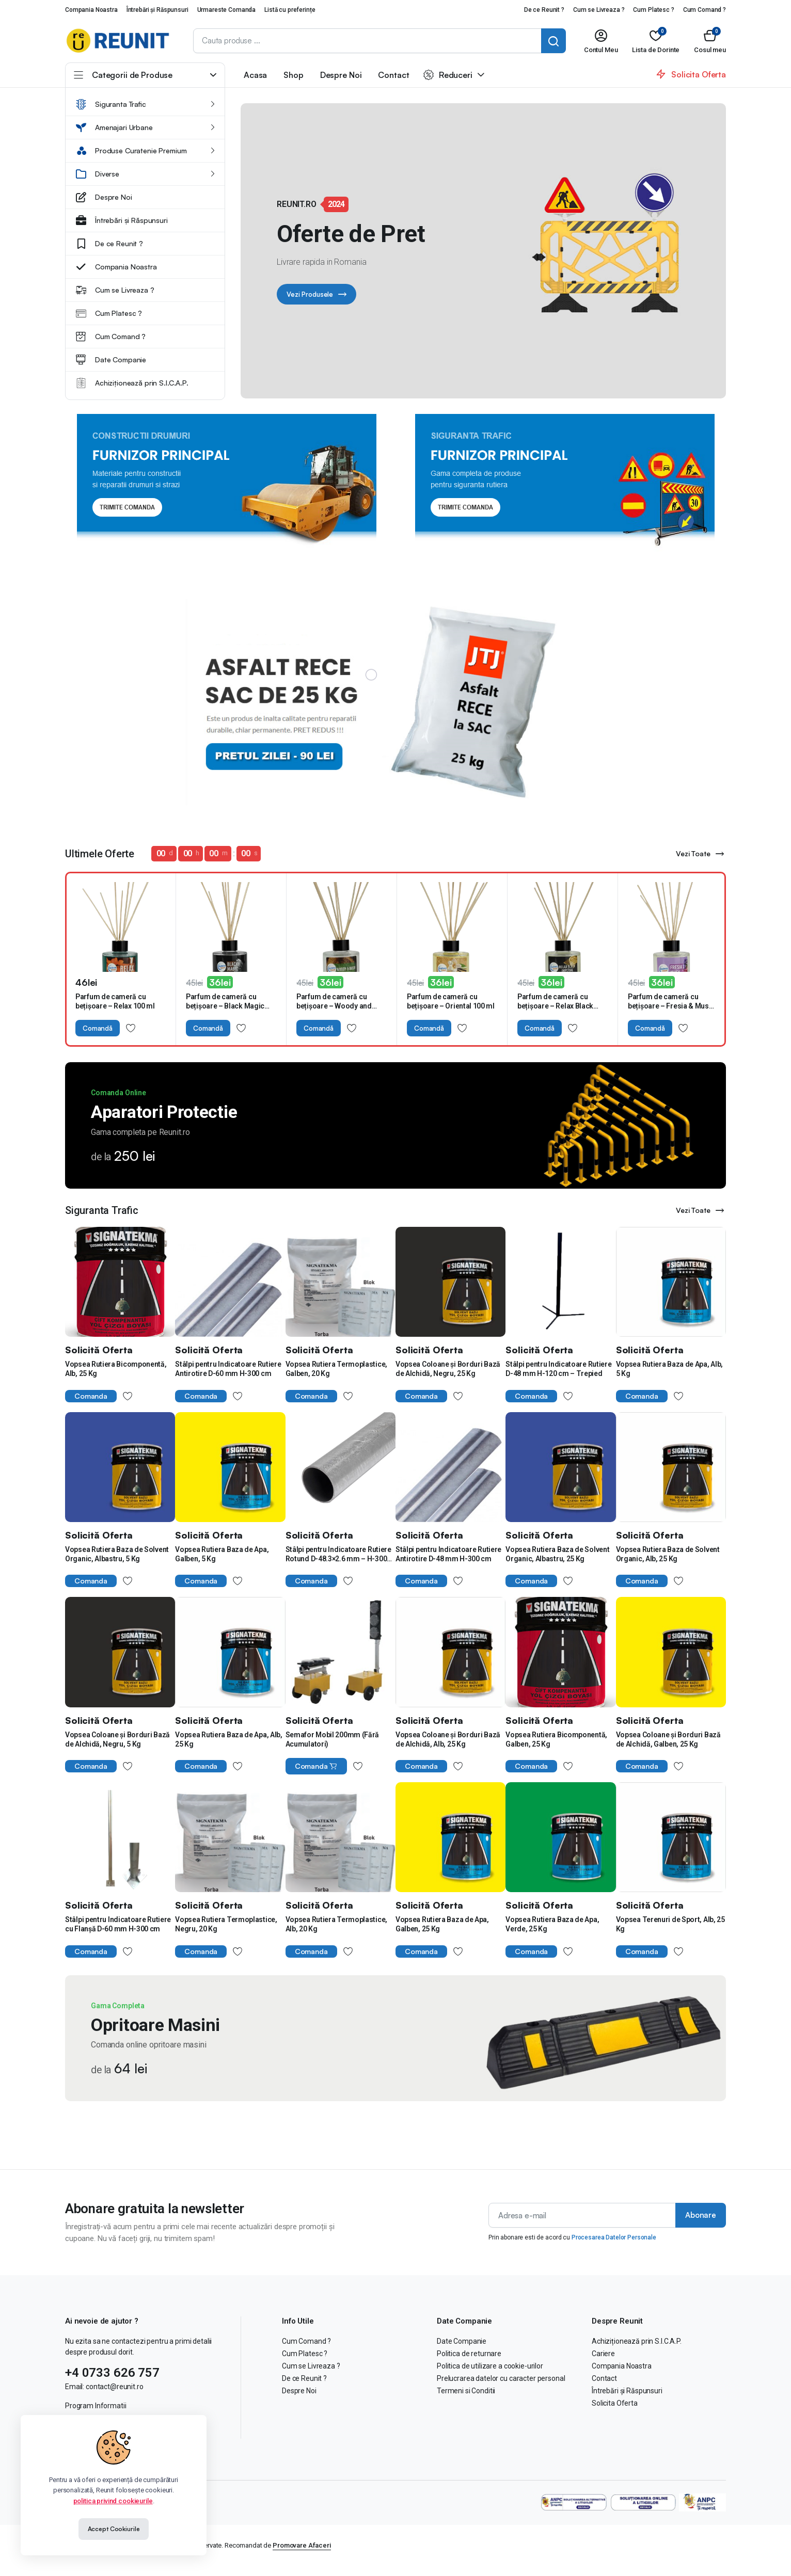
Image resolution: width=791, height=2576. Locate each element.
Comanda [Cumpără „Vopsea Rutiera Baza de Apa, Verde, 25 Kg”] (531, 1951)
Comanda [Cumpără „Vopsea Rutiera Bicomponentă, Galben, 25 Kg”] (531, 1766)
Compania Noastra (91, 9)
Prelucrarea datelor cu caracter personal (501, 2378)
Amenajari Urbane (114, 127)
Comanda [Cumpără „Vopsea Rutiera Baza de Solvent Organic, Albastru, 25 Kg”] (531, 1580)
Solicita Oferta (615, 2403)
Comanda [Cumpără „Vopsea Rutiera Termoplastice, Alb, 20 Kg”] (311, 1951)
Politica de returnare (469, 2353)
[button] (710, 41)
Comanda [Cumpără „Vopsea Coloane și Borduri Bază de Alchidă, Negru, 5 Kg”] (90, 1766)
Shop (293, 75)
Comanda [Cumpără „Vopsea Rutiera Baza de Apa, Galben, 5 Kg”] (200, 1580)
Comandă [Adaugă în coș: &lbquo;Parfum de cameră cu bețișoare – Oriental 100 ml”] (429, 1028)
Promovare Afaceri (302, 2545)
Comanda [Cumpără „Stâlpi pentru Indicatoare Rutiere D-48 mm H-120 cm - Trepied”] (531, 1395)
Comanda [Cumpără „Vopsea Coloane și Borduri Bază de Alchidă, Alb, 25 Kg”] (421, 1766)
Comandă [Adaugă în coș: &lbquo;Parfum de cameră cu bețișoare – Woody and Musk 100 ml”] (319, 1028)
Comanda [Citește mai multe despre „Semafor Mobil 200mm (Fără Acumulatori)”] (316, 1766)
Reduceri (447, 74)
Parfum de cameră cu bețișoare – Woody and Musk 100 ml (334, 1006)
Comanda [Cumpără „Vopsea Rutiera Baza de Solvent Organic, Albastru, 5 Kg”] (90, 1580)
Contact (393, 75)
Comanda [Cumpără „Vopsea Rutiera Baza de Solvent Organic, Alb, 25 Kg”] (641, 1580)
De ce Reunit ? (544, 9)
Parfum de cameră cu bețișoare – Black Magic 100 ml (225, 1006)
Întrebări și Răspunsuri (157, 9)
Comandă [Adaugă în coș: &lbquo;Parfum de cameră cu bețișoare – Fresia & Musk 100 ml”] (650, 1028)
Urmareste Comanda (226, 9)
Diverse (97, 174)
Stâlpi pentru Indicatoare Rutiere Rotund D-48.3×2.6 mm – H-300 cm (338, 1558)
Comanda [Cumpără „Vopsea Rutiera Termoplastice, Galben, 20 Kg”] (311, 1395)
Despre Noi (104, 197)
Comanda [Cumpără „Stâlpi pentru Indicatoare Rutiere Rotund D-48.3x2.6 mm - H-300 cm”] (311, 1580)
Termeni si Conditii (466, 2391)
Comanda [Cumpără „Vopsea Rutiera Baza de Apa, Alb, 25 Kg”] (200, 1766)
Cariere (603, 2353)
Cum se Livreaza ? (599, 9)
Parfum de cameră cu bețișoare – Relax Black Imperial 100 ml (555, 1006)
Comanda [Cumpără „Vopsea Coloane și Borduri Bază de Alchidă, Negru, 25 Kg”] (421, 1395)
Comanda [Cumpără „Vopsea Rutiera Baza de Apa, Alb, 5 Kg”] (641, 1395)
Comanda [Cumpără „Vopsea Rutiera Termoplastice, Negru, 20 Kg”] (200, 1951)
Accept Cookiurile (114, 2529)
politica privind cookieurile (113, 2501)
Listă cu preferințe (289, 9)
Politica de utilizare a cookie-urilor (490, 2366)
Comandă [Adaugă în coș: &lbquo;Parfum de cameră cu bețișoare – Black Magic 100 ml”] (208, 1028)
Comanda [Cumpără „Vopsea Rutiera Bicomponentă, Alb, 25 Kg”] (90, 1395)
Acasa (255, 75)
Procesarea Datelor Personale (614, 2237)
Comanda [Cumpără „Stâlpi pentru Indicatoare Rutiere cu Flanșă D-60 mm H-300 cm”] (90, 1951)
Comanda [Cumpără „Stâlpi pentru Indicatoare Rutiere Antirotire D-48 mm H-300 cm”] (421, 1580)
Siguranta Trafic (111, 104)
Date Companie (111, 359)
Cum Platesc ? (653, 9)
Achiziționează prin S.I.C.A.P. (132, 383)
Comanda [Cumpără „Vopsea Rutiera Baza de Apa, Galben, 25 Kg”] (421, 1951)
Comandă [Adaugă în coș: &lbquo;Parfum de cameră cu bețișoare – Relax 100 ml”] (98, 1028)
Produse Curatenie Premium (131, 151)
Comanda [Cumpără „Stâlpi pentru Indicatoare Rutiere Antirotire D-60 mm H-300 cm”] (200, 1395)
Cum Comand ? (704, 9)
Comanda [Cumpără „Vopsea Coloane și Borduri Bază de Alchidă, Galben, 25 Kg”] (641, 1766)
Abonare (700, 2215)
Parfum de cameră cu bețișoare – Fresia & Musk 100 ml (670, 1006)
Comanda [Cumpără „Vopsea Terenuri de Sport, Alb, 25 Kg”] (641, 1951)
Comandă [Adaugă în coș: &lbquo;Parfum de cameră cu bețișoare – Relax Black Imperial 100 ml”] (540, 1028)
